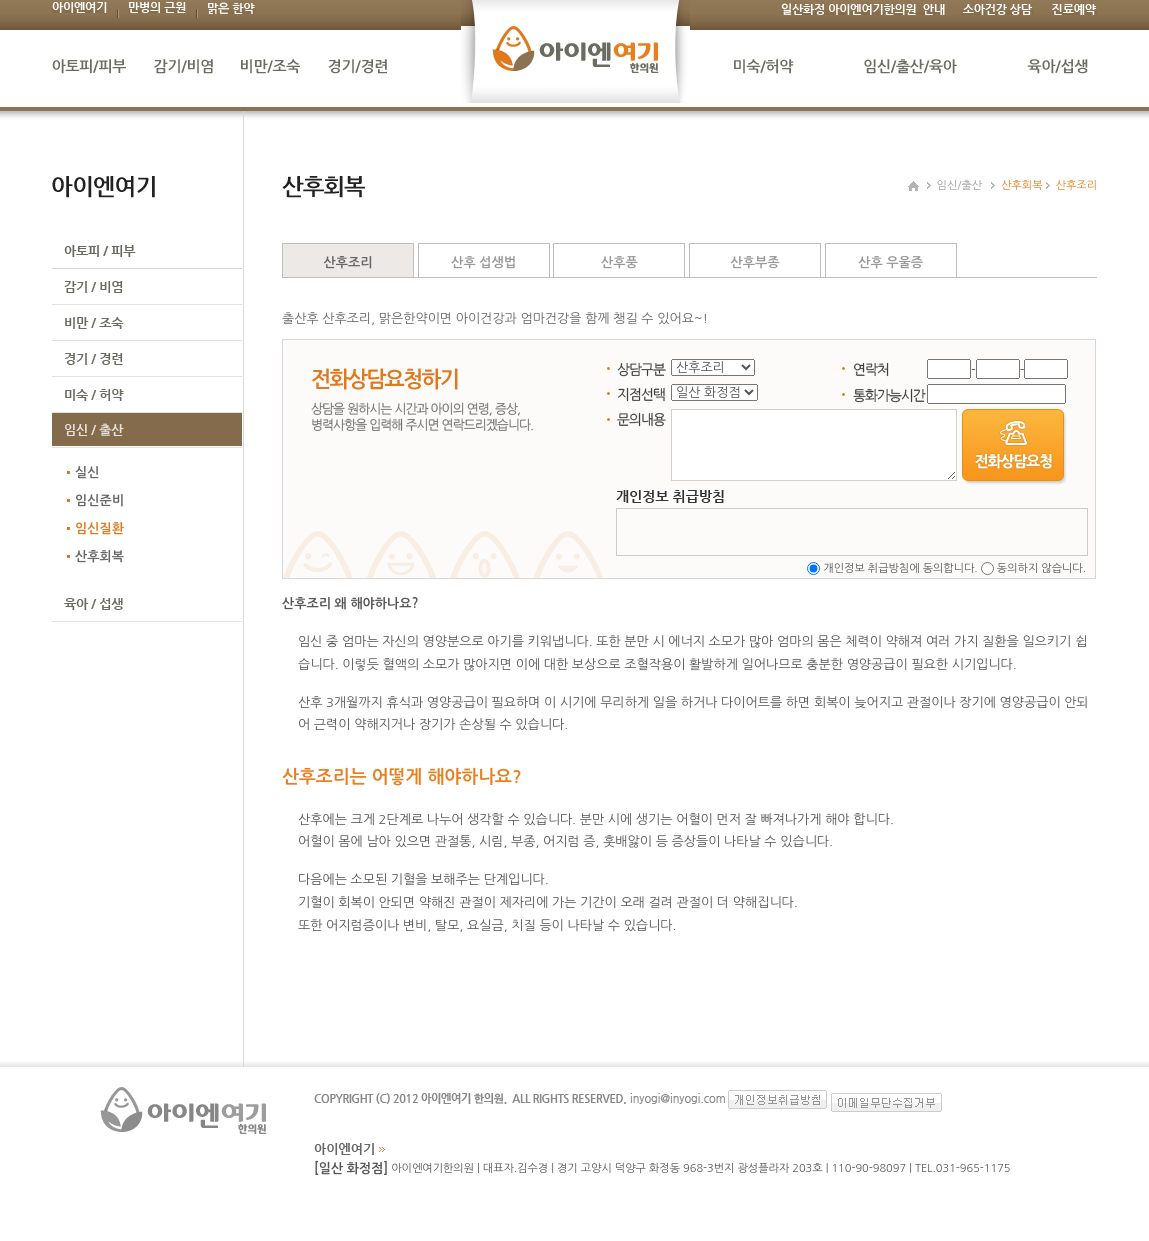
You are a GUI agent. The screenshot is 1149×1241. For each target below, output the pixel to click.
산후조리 (348, 262)
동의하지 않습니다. (1041, 568)
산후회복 (99, 556)
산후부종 (754, 262)
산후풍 (619, 262)
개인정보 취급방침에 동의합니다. (900, 568)
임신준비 (99, 500)
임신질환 (99, 528)
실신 (87, 472)
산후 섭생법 (483, 262)
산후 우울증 (890, 262)
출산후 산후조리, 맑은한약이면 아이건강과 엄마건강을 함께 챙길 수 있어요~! (495, 318)
